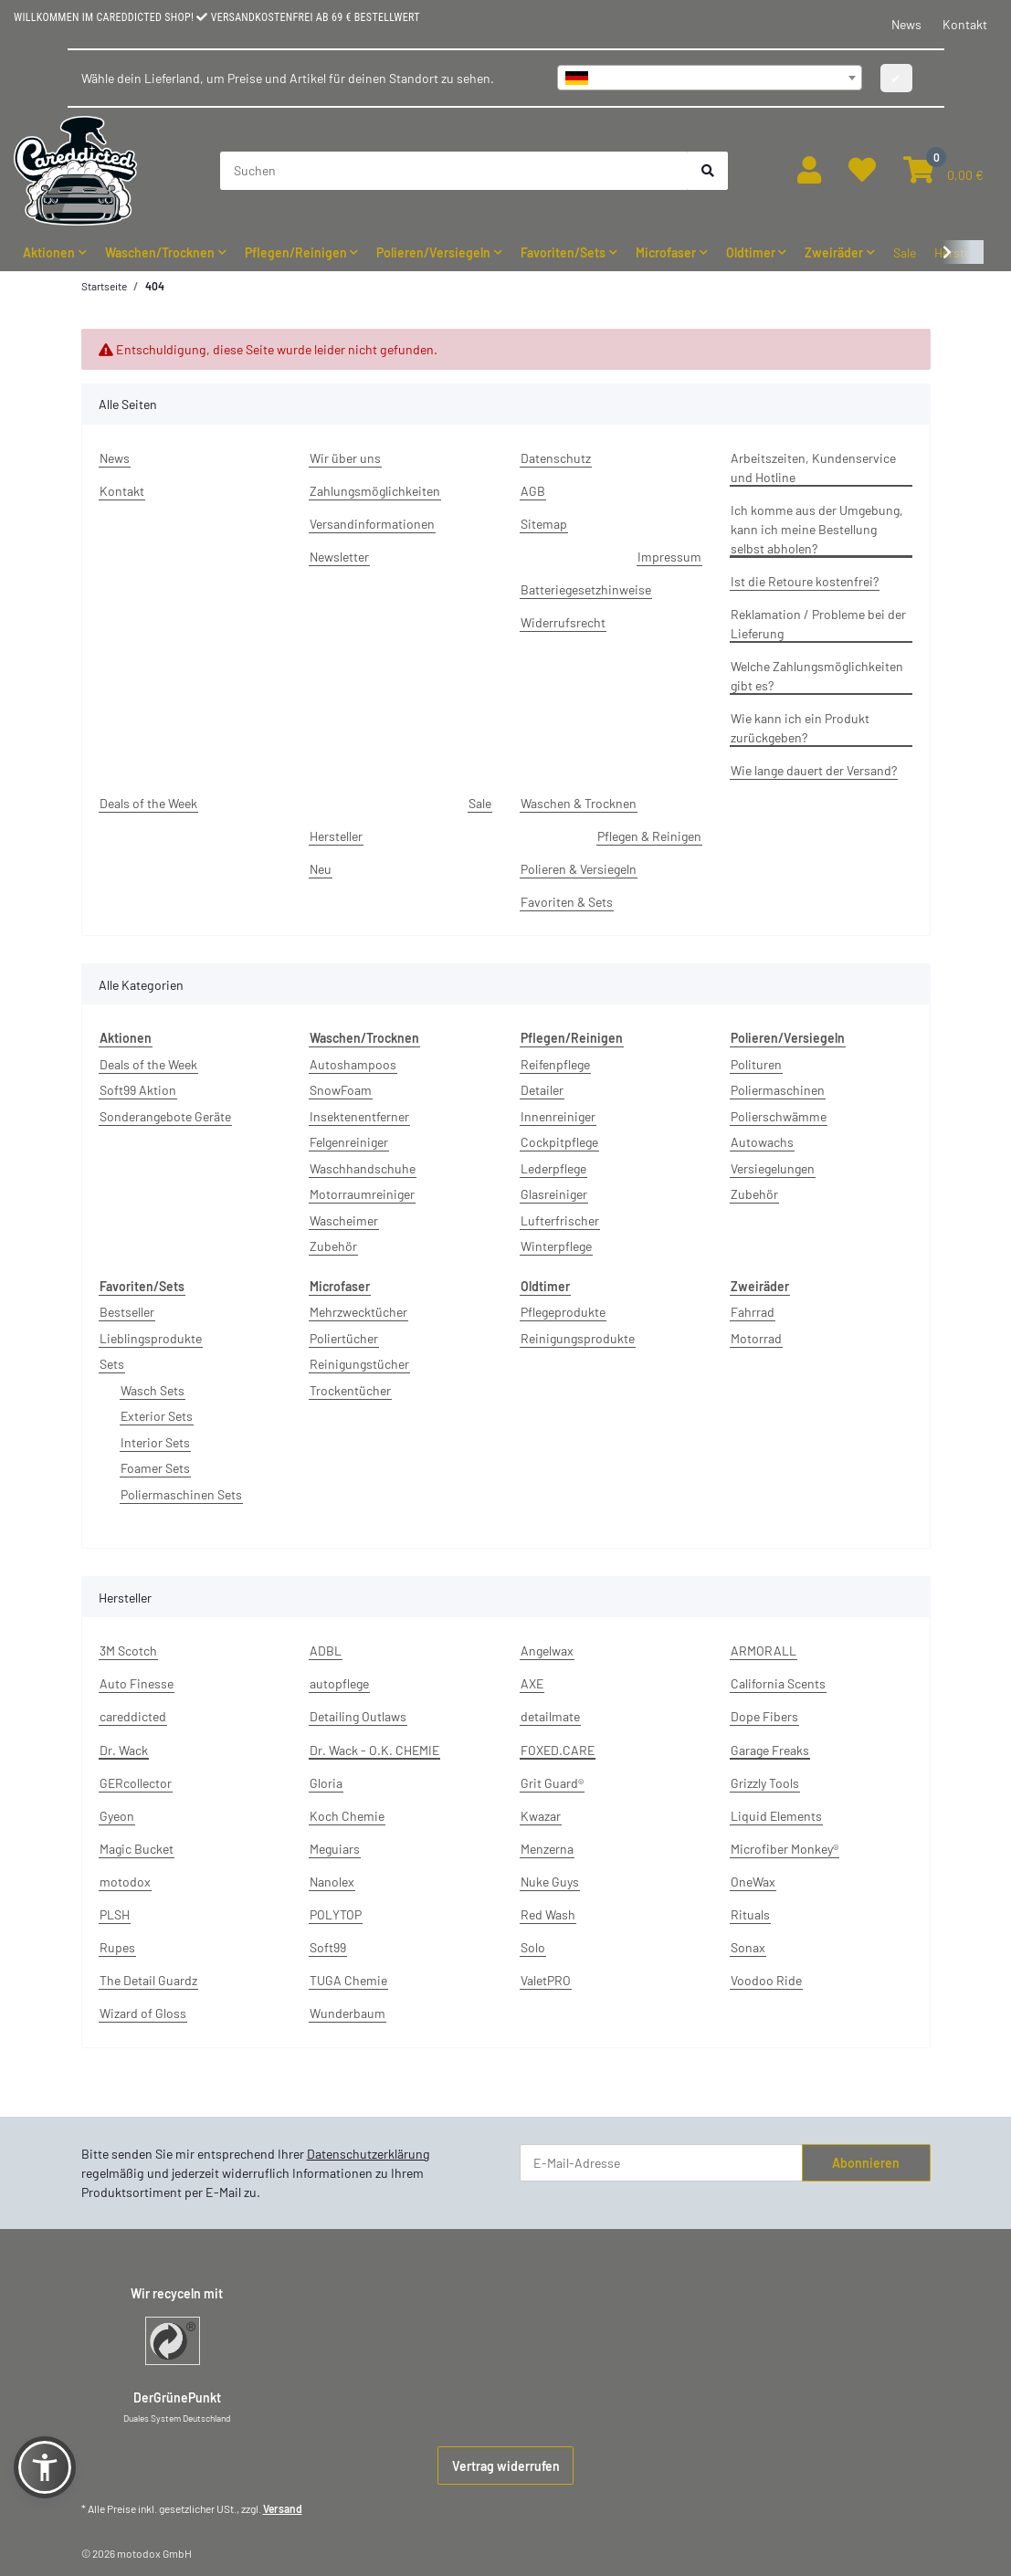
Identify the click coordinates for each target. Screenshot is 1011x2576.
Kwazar (541, 1816)
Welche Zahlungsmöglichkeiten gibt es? (817, 675)
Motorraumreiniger (362, 1194)
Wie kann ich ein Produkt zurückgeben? (800, 727)
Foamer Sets (155, 1468)
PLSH (115, 1914)
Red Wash (548, 1914)
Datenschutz (556, 458)
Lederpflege (553, 1168)
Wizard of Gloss (143, 2013)
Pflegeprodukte (563, 1312)
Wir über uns (345, 458)
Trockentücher (350, 1390)
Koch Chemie (347, 1816)
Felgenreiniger (349, 1142)
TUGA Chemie (348, 1980)
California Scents (778, 1683)
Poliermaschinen (778, 1090)
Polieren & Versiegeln (579, 869)
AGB (533, 491)
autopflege (339, 1683)
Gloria (326, 1783)
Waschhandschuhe (363, 1168)
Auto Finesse (137, 1683)
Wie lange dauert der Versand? (814, 770)
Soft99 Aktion (138, 1090)
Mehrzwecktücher (358, 1312)
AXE (532, 1683)
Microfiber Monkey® (784, 1848)
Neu (321, 869)
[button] (809, 170)
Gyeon (117, 1816)
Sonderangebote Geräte (165, 1116)
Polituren (756, 1064)
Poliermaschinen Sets (181, 1494)
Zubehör (333, 1246)
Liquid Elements (776, 1816)
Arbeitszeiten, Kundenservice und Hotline (813, 467)
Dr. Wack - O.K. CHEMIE (374, 1750)
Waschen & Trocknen (579, 803)
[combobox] (709, 77)
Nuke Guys (550, 1881)
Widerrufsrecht (563, 622)
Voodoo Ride (766, 1980)
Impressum (669, 556)
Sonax (748, 1947)
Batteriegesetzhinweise (586, 589)
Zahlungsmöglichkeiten (375, 491)
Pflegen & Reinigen (649, 836)
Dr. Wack (124, 1750)
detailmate (550, 1716)
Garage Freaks (770, 1750)
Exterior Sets (157, 1416)
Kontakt (965, 24)
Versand (282, 2508)
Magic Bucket (137, 1848)
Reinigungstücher (359, 1364)
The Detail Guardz (148, 1980)
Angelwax (547, 1650)
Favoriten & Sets (567, 901)
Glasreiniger (554, 1194)
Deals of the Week (148, 803)
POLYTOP (336, 1914)
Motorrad (756, 1338)
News (906, 24)
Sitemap (544, 523)
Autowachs (762, 1142)
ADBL (326, 1650)
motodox (125, 1881)
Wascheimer (344, 1220)
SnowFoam (341, 1090)
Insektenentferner (359, 1116)
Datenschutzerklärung (368, 2153)
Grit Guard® (552, 1783)
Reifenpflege (555, 1064)
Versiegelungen (773, 1168)
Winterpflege (556, 1246)
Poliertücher (344, 1338)
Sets (112, 1364)
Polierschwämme (779, 1116)
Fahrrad (752, 1312)
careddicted (133, 1716)
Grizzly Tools (765, 1783)
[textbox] (709, 77)
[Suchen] (454, 171)
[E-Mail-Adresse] (661, 2163)
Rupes (117, 1947)
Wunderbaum (347, 2013)
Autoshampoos (353, 1064)
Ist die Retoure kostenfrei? (805, 581)
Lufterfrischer (560, 1220)
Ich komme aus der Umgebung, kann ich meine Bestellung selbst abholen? (817, 529)
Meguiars (335, 1848)
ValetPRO (546, 1980)
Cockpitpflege (559, 1142)
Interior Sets (155, 1442)
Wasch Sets (152, 1390)
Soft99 (328, 1947)
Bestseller (127, 1312)
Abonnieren (866, 2163)
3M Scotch (128, 1650)
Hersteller (336, 836)
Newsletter (339, 556)
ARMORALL (763, 1650)
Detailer (542, 1090)
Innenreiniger (558, 1116)
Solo (533, 1947)
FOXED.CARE (558, 1750)
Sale (904, 252)
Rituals (750, 1914)
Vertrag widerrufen (506, 2466)
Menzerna (547, 1848)
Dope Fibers (764, 1716)
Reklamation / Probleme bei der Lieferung (818, 623)
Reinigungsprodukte (578, 1338)
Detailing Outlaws (358, 1716)
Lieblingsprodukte (151, 1338)
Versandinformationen (372, 523)
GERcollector (136, 1783)
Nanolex (332, 1881)
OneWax (753, 1881)
